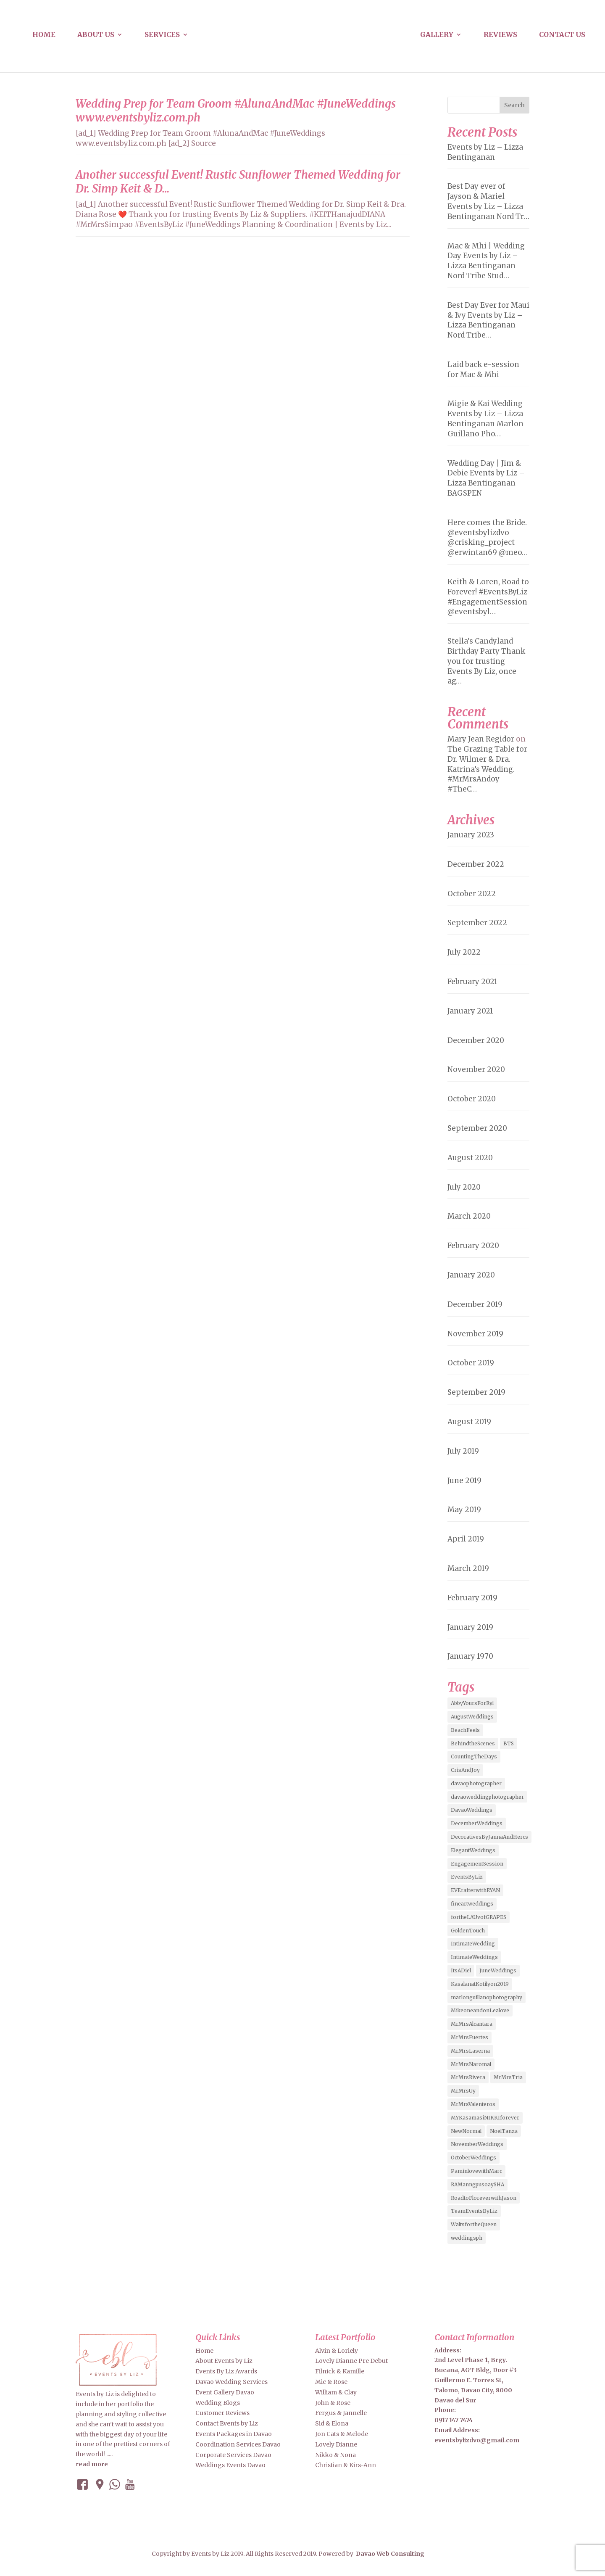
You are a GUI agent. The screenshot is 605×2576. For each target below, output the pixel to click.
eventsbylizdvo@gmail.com (476, 2440)
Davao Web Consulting (390, 2554)
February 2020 (473, 1245)
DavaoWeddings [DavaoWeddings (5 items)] (471, 1810)
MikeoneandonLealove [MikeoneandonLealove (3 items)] (480, 2010)
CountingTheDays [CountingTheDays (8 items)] (474, 1756)
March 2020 (469, 1216)
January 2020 (471, 1275)
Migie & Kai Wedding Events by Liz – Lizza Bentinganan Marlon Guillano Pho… (485, 418)
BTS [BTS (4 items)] (508, 1743)
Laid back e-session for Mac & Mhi (483, 369)
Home (43, 35)
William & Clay (336, 2392)
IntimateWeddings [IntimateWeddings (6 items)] (474, 1957)
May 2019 (464, 1509)
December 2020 (475, 1040)
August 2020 (470, 1157)
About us (95, 35)
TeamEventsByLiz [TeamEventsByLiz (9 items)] (474, 2211)
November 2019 (475, 1333)
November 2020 (476, 1069)
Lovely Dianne (336, 2444)
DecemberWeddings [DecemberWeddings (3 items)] (476, 1823)
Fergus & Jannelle (341, 2413)
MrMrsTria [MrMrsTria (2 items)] (508, 2077)
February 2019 (472, 1597)
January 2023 (470, 834)
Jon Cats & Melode (341, 2434)
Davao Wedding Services (231, 2382)
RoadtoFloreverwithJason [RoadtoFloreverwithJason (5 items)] (483, 2198)
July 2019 (463, 1451)
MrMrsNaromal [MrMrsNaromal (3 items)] (471, 2064)
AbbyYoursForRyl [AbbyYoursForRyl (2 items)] (472, 1703)
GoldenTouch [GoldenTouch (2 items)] (468, 1930)
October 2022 (471, 893)
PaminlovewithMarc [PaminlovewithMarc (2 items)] (476, 2171)
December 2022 (475, 864)
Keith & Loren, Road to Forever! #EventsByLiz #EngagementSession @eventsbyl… (488, 596)
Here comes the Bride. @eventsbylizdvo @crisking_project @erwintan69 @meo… (487, 537)
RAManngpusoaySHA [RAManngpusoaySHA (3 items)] (477, 2184)
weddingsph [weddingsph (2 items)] (466, 2238)
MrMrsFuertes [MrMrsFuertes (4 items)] (469, 2037)
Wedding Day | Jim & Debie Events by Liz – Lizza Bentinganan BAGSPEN (486, 478)
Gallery (436, 35)
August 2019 (469, 1421)
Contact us (562, 35)
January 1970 (470, 1656)
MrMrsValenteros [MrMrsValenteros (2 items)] (473, 2104)
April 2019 (465, 1539)
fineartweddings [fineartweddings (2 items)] (472, 1903)
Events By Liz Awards (226, 2371)
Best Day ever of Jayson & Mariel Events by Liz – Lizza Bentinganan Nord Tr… (488, 201)
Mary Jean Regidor (480, 739)
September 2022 (477, 922)
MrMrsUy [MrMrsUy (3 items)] (463, 2091)
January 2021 (470, 1011)
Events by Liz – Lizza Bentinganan (485, 152)
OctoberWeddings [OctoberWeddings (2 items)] (473, 2157)
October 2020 (471, 1098)
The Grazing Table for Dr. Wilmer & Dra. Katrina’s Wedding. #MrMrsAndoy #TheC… (487, 769)
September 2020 (477, 1128)
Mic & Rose (331, 2382)
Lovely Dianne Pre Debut (351, 2361)
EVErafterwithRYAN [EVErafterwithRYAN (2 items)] (475, 1890)
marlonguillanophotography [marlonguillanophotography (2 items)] (486, 1997)
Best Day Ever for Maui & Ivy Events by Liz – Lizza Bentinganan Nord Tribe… (488, 320)
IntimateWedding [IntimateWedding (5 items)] (473, 1943)
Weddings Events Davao (230, 2465)
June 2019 (464, 1480)
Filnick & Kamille (339, 2371)
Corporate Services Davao (233, 2455)
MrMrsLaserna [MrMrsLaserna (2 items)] (470, 2051)
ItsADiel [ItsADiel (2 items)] (461, 1970)
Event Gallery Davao (224, 2392)
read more (92, 2464)
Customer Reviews (222, 2413)
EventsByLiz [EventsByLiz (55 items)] (467, 1877)
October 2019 (470, 1362)
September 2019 (476, 1392)
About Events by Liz (224, 2361)
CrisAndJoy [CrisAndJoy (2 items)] (465, 1770)
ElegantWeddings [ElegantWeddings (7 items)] (473, 1850)
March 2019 (468, 1568)
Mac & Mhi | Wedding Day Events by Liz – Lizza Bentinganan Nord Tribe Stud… (486, 260)
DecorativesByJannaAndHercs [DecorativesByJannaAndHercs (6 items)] (489, 1837)
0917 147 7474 (453, 2420)
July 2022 (464, 952)
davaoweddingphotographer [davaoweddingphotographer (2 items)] (487, 1797)
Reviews (500, 35)
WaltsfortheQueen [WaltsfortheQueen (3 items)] (474, 2224)
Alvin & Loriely (336, 2350)
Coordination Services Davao (238, 2444)
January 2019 (470, 1627)
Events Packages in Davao (233, 2434)
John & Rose (332, 2403)
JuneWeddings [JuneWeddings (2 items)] (497, 1970)
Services (162, 35)
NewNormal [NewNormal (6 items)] (466, 2131)
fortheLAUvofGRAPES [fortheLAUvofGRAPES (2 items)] (478, 1917)
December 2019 (474, 1304)
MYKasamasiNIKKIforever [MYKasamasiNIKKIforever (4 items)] (485, 2117)
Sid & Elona (331, 2423)
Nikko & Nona (335, 2455)
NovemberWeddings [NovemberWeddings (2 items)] (477, 2144)
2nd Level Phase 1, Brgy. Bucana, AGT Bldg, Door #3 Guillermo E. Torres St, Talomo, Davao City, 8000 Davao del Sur (475, 2380)
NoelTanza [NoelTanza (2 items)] (504, 2131)
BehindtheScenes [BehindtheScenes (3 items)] (473, 1743)
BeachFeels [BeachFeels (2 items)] (465, 1730)
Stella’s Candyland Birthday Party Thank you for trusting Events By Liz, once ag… (486, 661)
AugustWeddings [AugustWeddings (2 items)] (472, 1716)
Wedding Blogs (217, 2403)
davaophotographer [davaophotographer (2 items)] (476, 1783)
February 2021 (472, 981)
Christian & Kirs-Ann (345, 2465)
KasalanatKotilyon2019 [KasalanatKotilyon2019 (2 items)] (480, 1984)
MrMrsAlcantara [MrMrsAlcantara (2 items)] (471, 2024)
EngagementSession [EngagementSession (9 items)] (477, 1864)
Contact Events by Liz (226, 2423)
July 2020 (464, 1187)
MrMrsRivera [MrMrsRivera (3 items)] (468, 2077)
